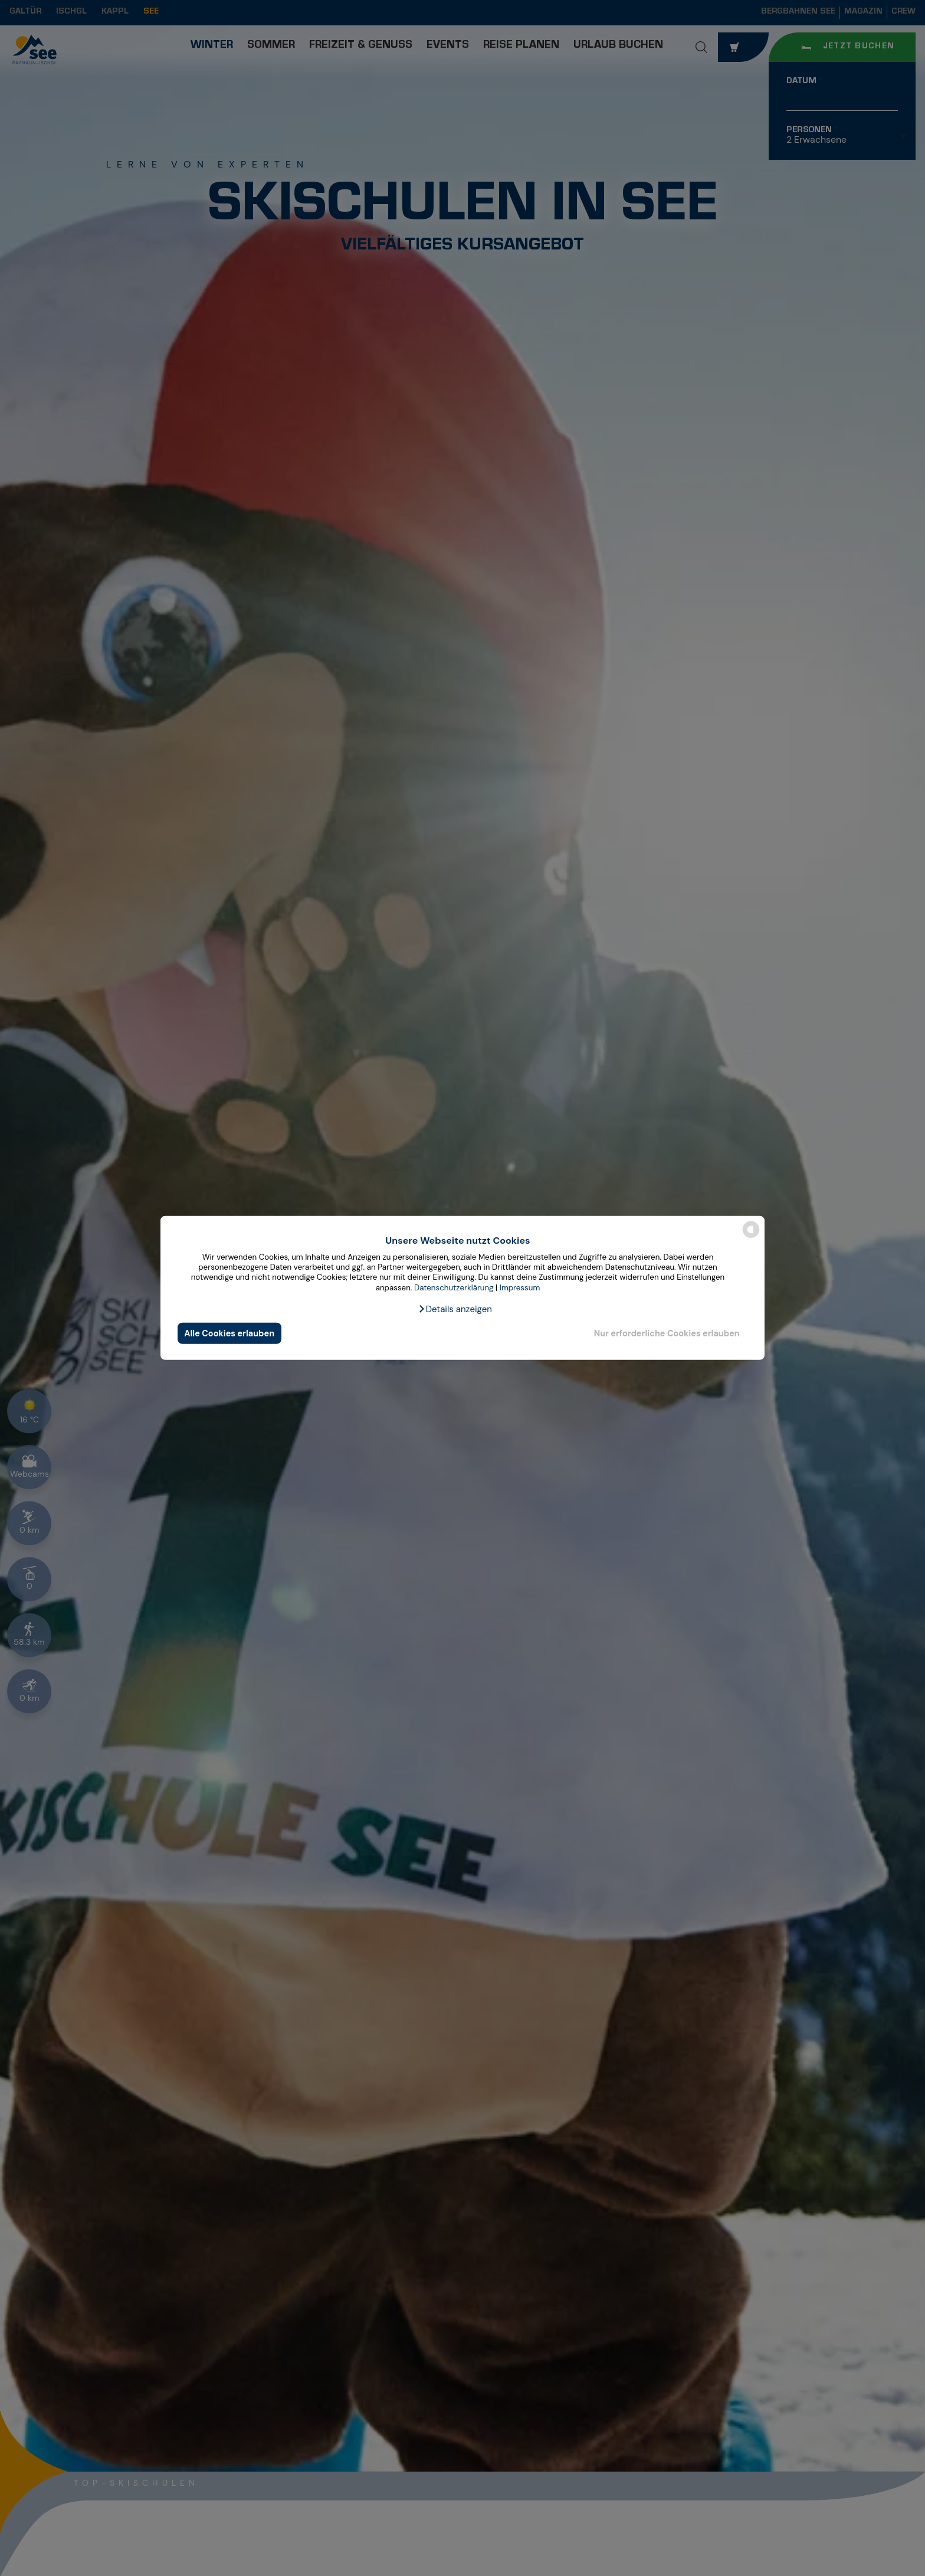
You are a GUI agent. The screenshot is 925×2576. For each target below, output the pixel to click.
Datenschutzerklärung (454, 1288)
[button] (455, 1309)
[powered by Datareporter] (751, 1237)
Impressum (520, 1288)
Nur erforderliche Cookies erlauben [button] (667, 1333)
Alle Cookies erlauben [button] (229, 1333)
